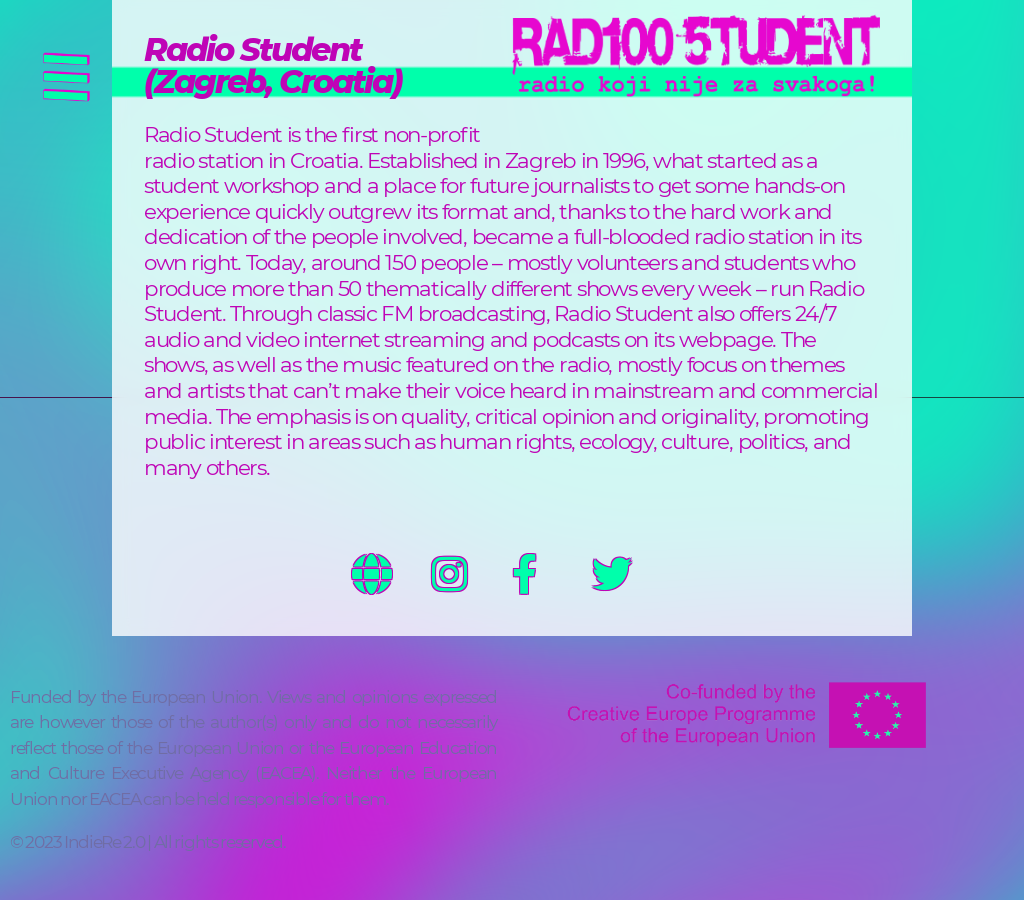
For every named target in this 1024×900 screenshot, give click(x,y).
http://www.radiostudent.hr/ (392, 574)
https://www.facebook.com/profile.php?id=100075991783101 (552, 574)
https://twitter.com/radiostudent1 (632, 574)
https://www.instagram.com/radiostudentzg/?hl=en (472, 574)
